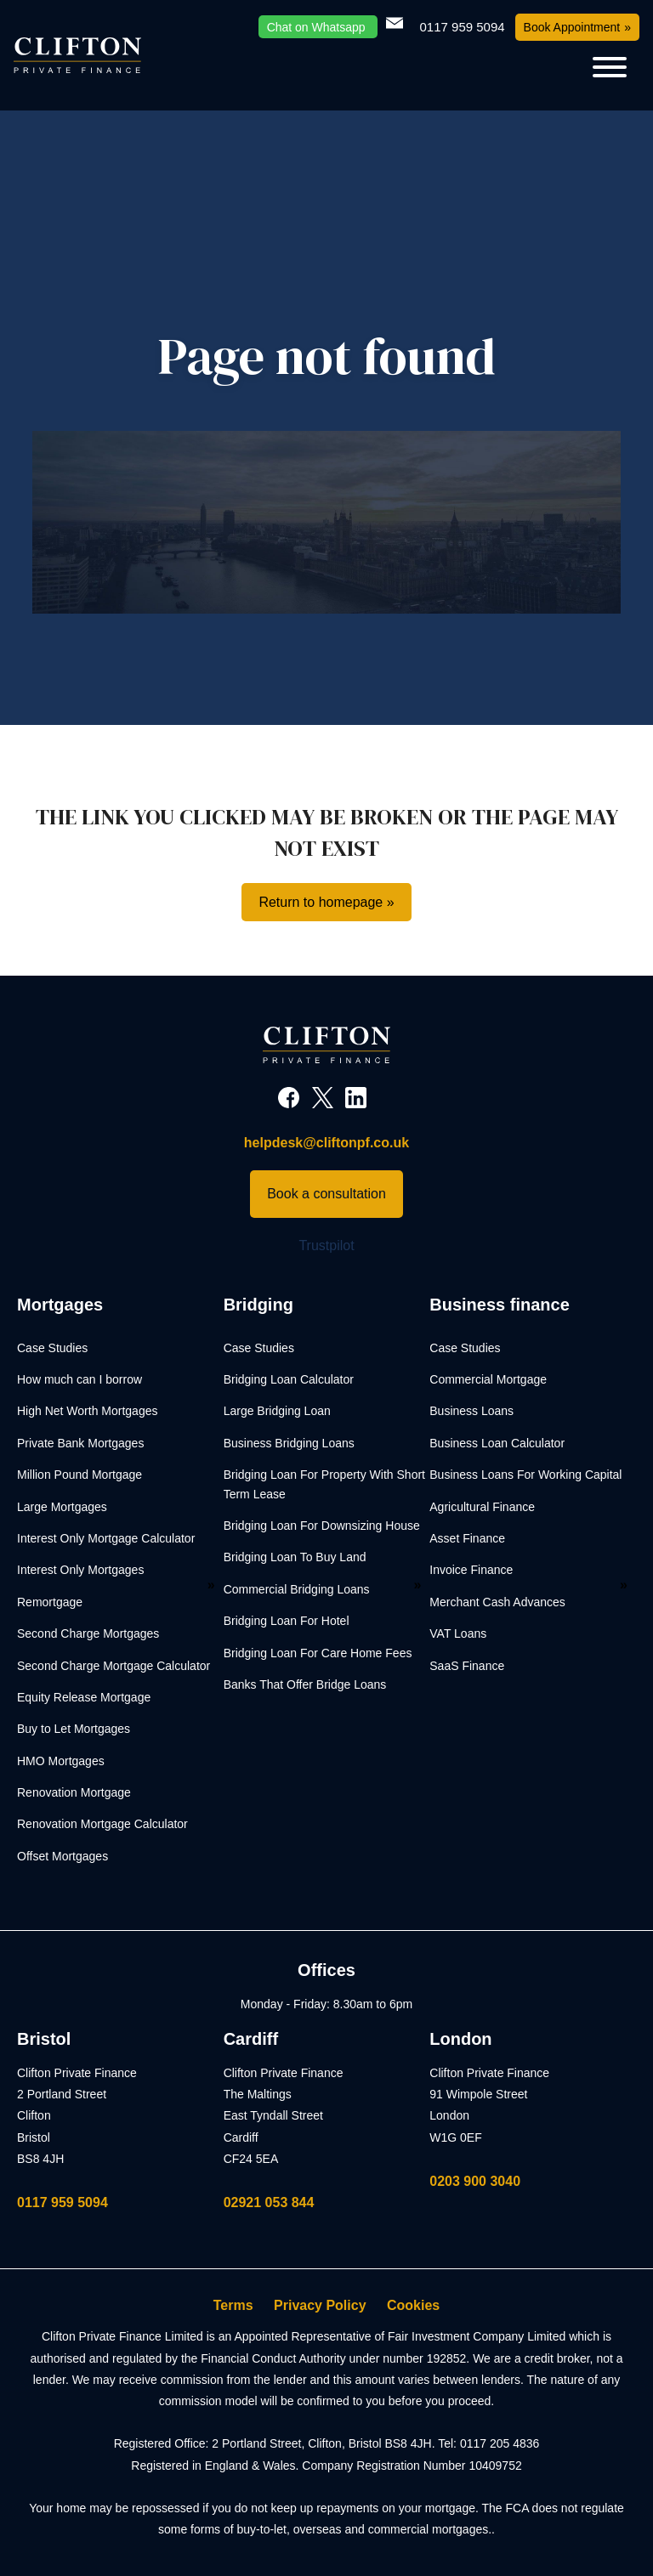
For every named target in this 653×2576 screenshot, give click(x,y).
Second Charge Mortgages (88, 1633)
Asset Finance (467, 1538)
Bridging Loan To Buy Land (295, 1557)
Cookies (413, 2305)
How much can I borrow (79, 1379)
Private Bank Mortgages (80, 1443)
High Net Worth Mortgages (87, 1411)
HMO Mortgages (61, 1761)
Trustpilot (326, 1245)
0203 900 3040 (474, 2181)
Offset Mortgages (62, 1856)
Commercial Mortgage (488, 1379)
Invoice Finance (471, 1570)
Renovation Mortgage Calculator (102, 1824)
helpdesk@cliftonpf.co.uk (326, 1142)
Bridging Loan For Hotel (286, 1621)
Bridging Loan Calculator (289, 1379)
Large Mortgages (62, 1507)
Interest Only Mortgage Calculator (106, 1538)
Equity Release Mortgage (83, 1697)
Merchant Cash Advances (497, 1602)
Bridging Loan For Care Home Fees (318, 1653)
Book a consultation (326, 1193)
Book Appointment (572, 27)
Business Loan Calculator (497, 1443)
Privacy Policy (320, 2305)
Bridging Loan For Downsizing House (322, 1525)
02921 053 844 (269, 2202)
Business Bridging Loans (289, 1443)
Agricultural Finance (482, 1507)
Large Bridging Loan (277, 1411)
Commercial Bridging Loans (297, 1589)
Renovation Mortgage (74, 1792)
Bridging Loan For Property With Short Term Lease (324, 1484)
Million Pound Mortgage (79, 1474)
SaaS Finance (466, 1666)
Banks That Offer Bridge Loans (305, 1684)
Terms (233, 2305)
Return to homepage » (326, 902)
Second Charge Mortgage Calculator (113, 1666)
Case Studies (52, 1348)
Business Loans (471, 1411)
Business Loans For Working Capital (525, 1474)
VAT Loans (457, 1633)
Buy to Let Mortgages (73, 1728)
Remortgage (49, 1602)
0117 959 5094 (62, 2202)
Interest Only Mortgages (80, 1570)
